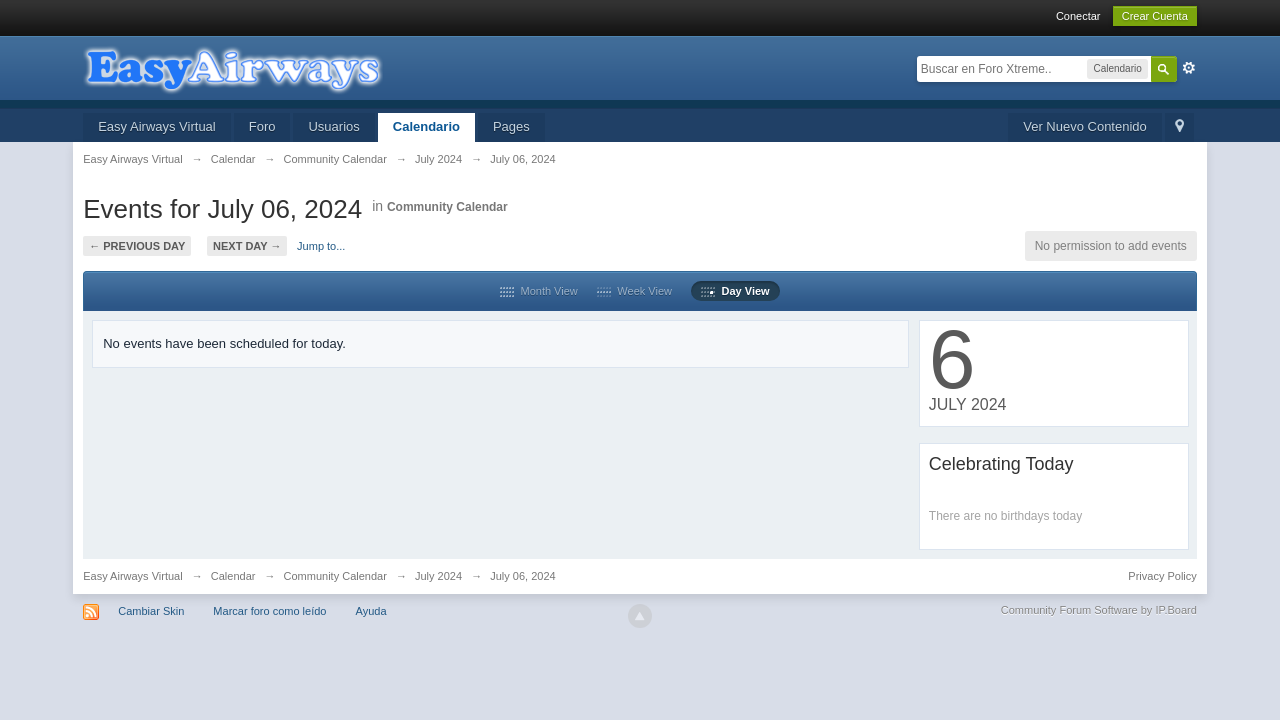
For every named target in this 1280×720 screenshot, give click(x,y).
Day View (735, 291)
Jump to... (321, 246)
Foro (262, 126)
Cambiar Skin (151, 611)
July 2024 (438, 576)
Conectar (1078, 16)
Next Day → (247, 246)
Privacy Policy (1162, 576)
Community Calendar (447, 207)
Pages (511, 126)
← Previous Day (137, 246)
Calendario (426, 126)
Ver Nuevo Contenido (1085, 126)
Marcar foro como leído (269, 611)
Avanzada (1189, 68)
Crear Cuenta (1155, 16)
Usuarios (333, 126)
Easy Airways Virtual (157, 126)
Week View (634, 291)
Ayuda (371, 611)
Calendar (233, 576)
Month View (538, 291)
